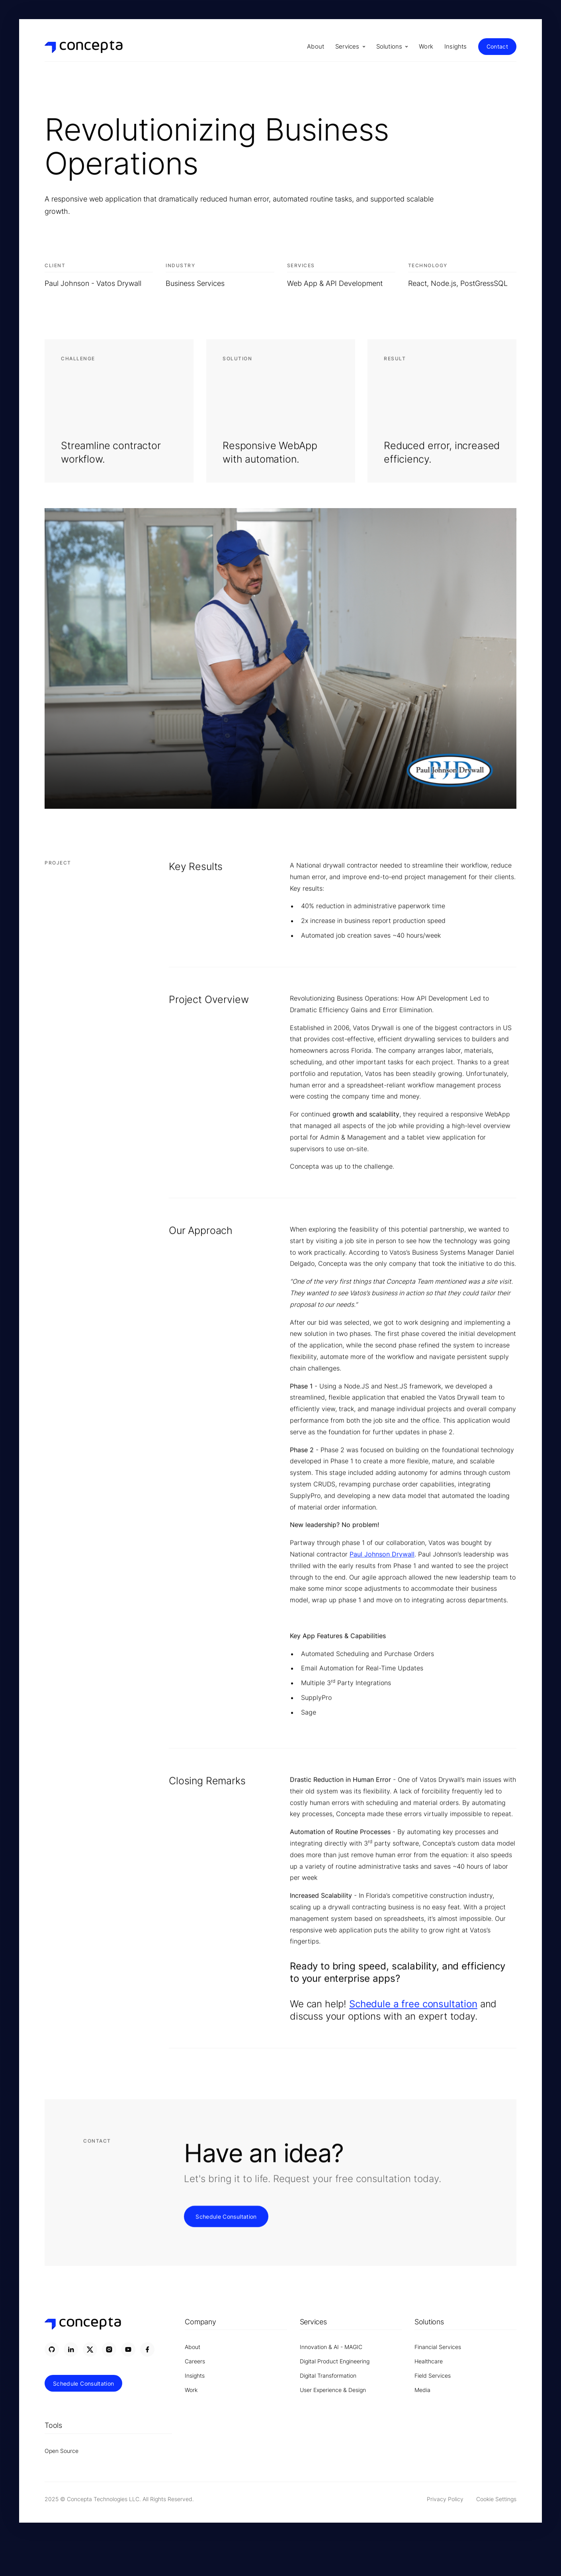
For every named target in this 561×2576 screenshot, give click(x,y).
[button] (350, 47)
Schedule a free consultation (413, 2004)
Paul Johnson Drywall (382, 1555)
